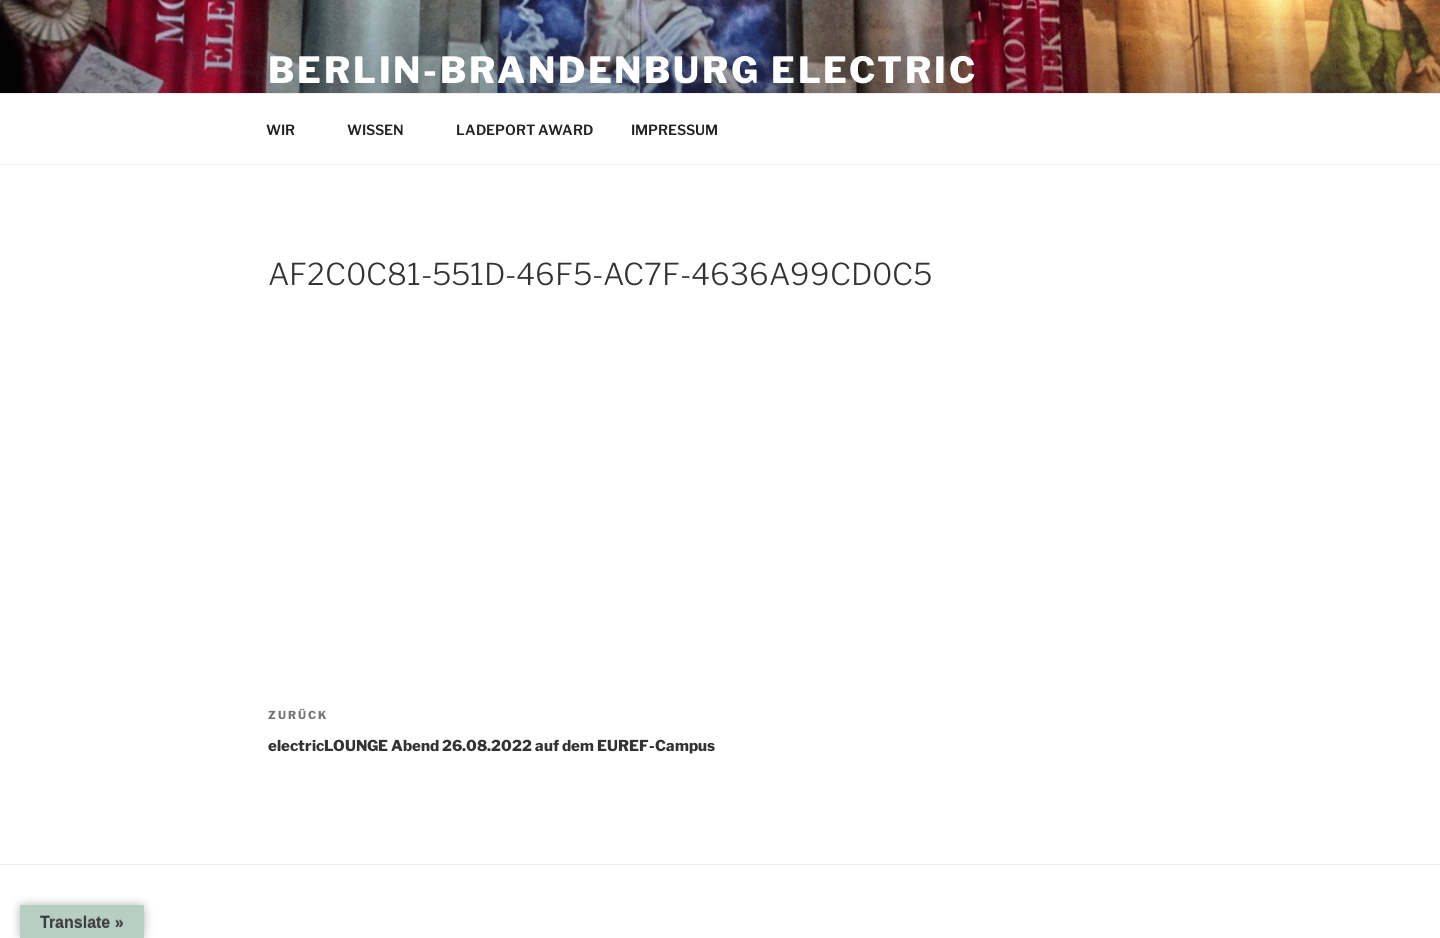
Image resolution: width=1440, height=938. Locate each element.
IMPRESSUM (684, 129)
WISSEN (385, 129)
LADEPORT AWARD (524, 129)
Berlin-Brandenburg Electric (623, 70)
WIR (290, 129)
